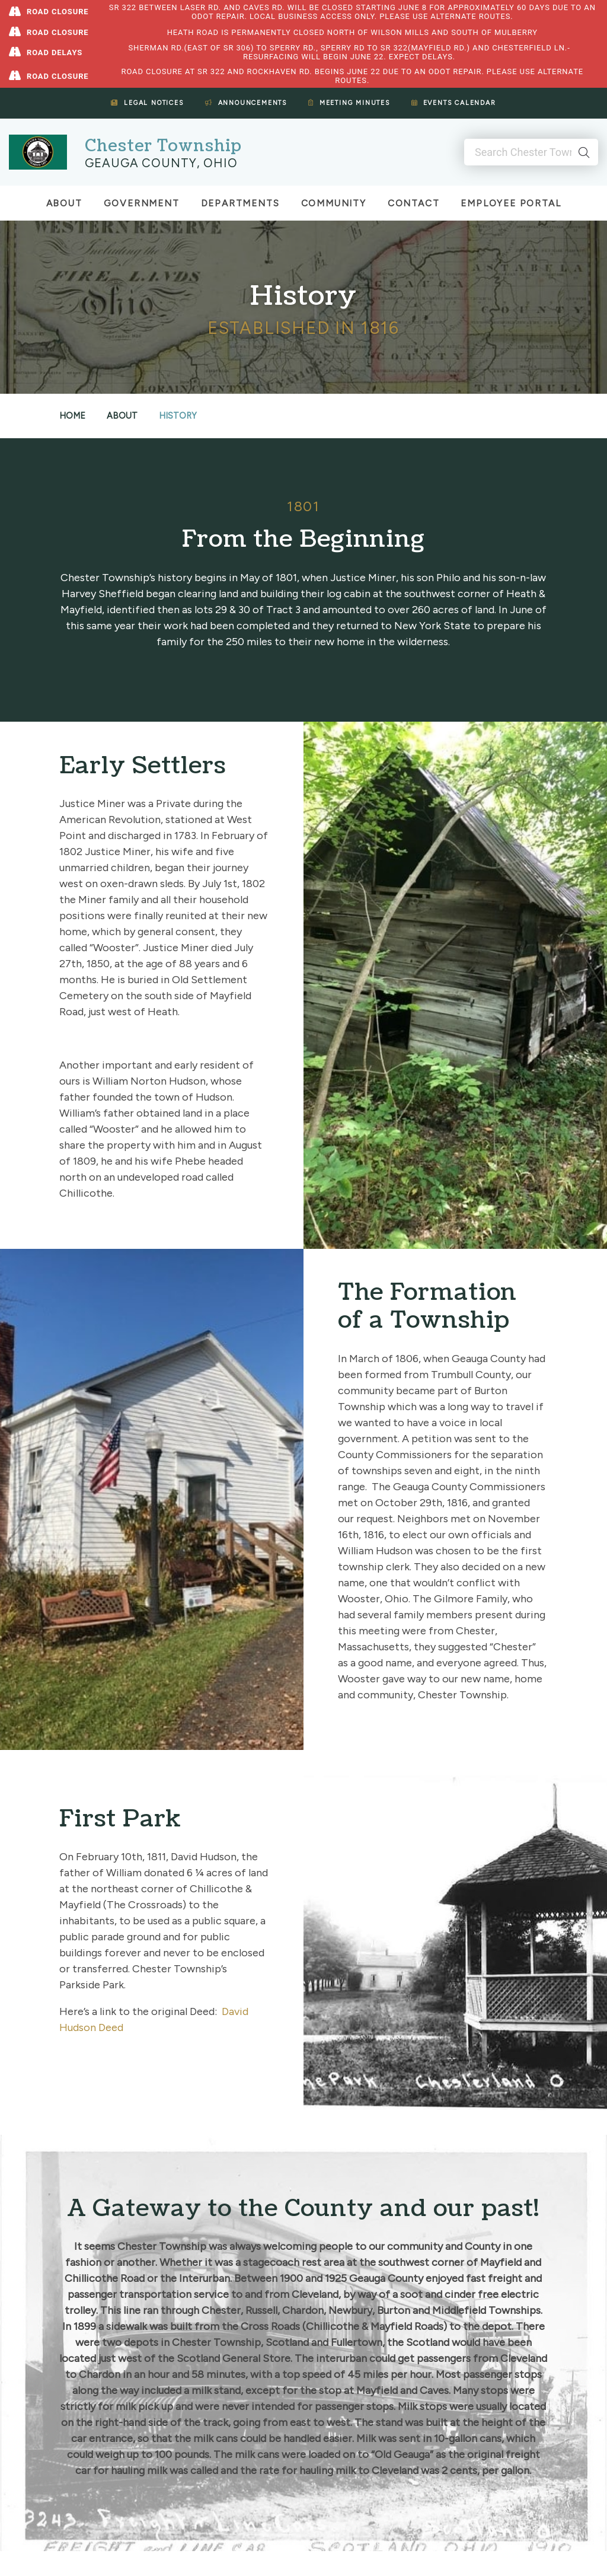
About (64, 203)
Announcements (246, 103)
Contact (414, 203)
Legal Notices (147, 103)
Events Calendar (453, 103)
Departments (240, 203)
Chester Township (163, 146)
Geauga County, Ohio (161, 163)
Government (142, 203)
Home (72, 415)
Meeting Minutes (349, 103)
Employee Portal (511, 203)
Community (333, 203)
